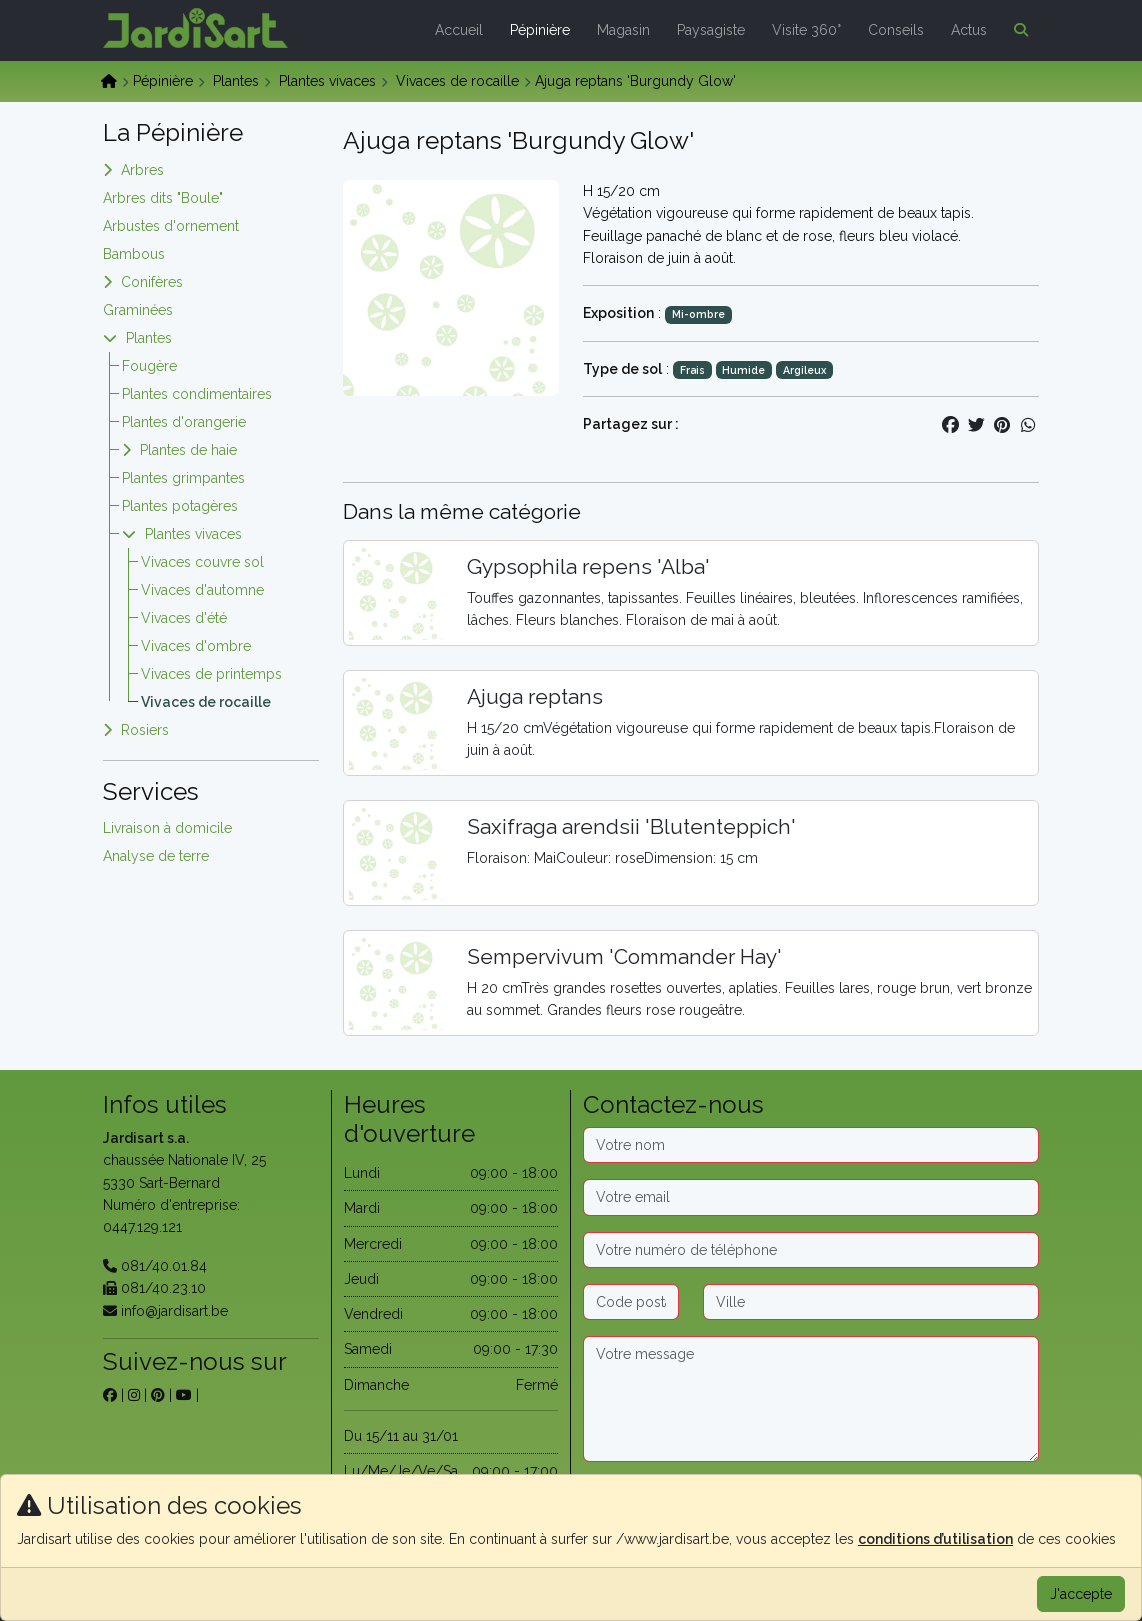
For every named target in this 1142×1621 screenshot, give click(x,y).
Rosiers (145, 730)
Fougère (149, 366)
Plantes (236, 81)
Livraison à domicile (167, 828)
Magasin (623, 30)
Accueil (459, 30)
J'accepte (1081, 1594)
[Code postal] (631, 1302)
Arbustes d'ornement (171, 226)
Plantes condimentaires (197, 394)
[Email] (811, 1197)
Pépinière (540, 30)
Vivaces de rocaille (457, 81)
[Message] (811, 1399)
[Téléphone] (811, 1250)
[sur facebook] (110, 1395)
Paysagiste (711, 30)
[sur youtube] (184, 1395)
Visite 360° (806, 30)
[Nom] (811, 1145)
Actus (969, 30)
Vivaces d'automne (202, 590)
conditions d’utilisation (935, 1539)
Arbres (142, 170)
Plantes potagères (180, 506)
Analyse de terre (156, 856)
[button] (1017, 30)
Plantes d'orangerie (184, 422)
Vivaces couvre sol (202, 562)
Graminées (138, 310)
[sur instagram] (134, 1395)
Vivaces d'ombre (196, 646)
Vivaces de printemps (211, 674)
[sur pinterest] (158, 1395)
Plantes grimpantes (183, 478)
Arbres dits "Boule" (163, 198)
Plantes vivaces (327, 81)
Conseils (896, 30)
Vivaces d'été (184, 618)
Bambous (134, 254)
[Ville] (871, 1302)
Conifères (152, 282)
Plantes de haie (188, 450)
